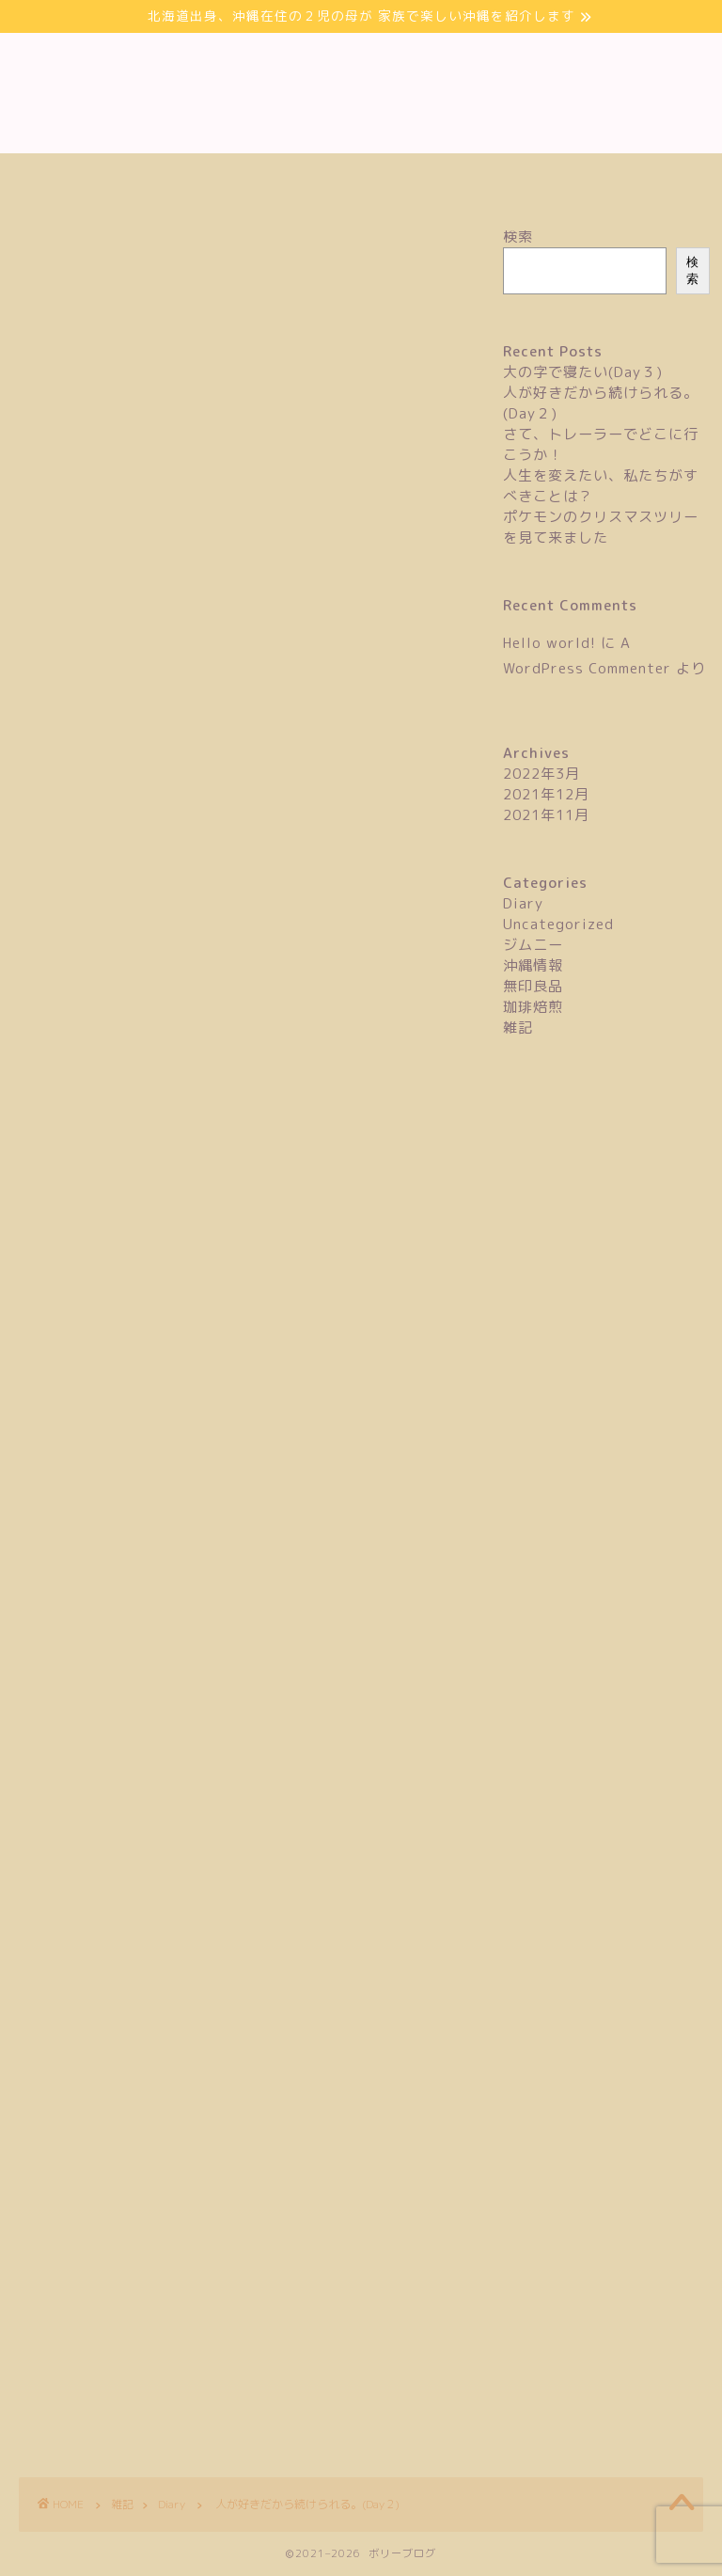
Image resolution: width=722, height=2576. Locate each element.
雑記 (518, 1027)
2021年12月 (546, 794)
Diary (31, 254)
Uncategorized (558, 924)
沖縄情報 (533, 965)
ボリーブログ (361, 92)
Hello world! (549, 643)
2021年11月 (546, 815)
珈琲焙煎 (533, 1007)
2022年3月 (541, 773)
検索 (518, 236)
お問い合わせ (361, 177)
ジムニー (533, 945)
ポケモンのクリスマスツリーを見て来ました (600, 527)
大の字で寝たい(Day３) (583, 372)
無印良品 (533, 986)
